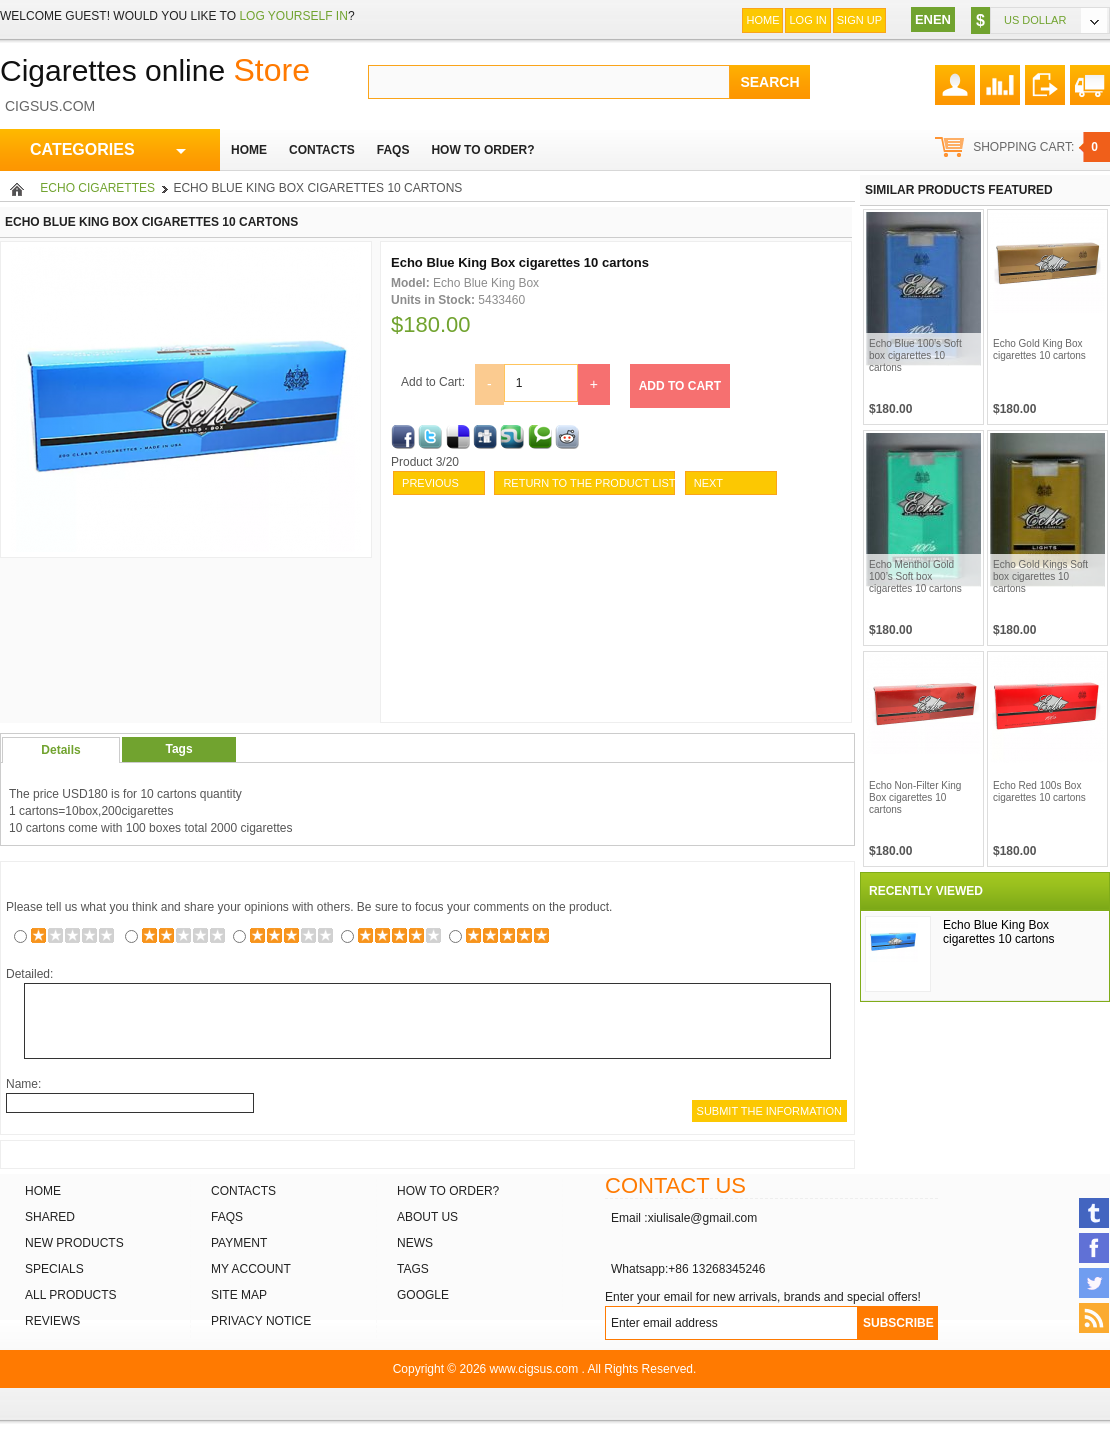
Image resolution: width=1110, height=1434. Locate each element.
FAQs (227, 1217)
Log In (807, 20)
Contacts (243, 1191)
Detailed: (29, 974)
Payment (239, 1243)
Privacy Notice (261, 1321)
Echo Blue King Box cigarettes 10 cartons (998, 932)
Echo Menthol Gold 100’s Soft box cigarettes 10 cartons (915, 576)
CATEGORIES (108, 150)
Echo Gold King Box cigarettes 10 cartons (1039, 349)
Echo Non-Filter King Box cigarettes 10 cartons (915, 797)
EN (924, 19)
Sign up (859, 20)
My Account (251, 1269)
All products (71, 1295)
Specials (54, 1269)
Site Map (239, 1295)
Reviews (52, 1321)
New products (74, 1243)
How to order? (448, 1191)
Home (762, 20)
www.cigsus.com (534, 1369)
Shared (50, 1217)
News (415, 1243)
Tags (178, 749)
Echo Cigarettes (97, 188)
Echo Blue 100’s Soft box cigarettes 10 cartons (915, 355)
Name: (23, 1084)
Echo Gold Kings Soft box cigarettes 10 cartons (1040, 576)
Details (60, 750)
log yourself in (293, 16)
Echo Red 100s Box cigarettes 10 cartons (1039, 791)
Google (423, 1295)
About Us (427, 1217)
